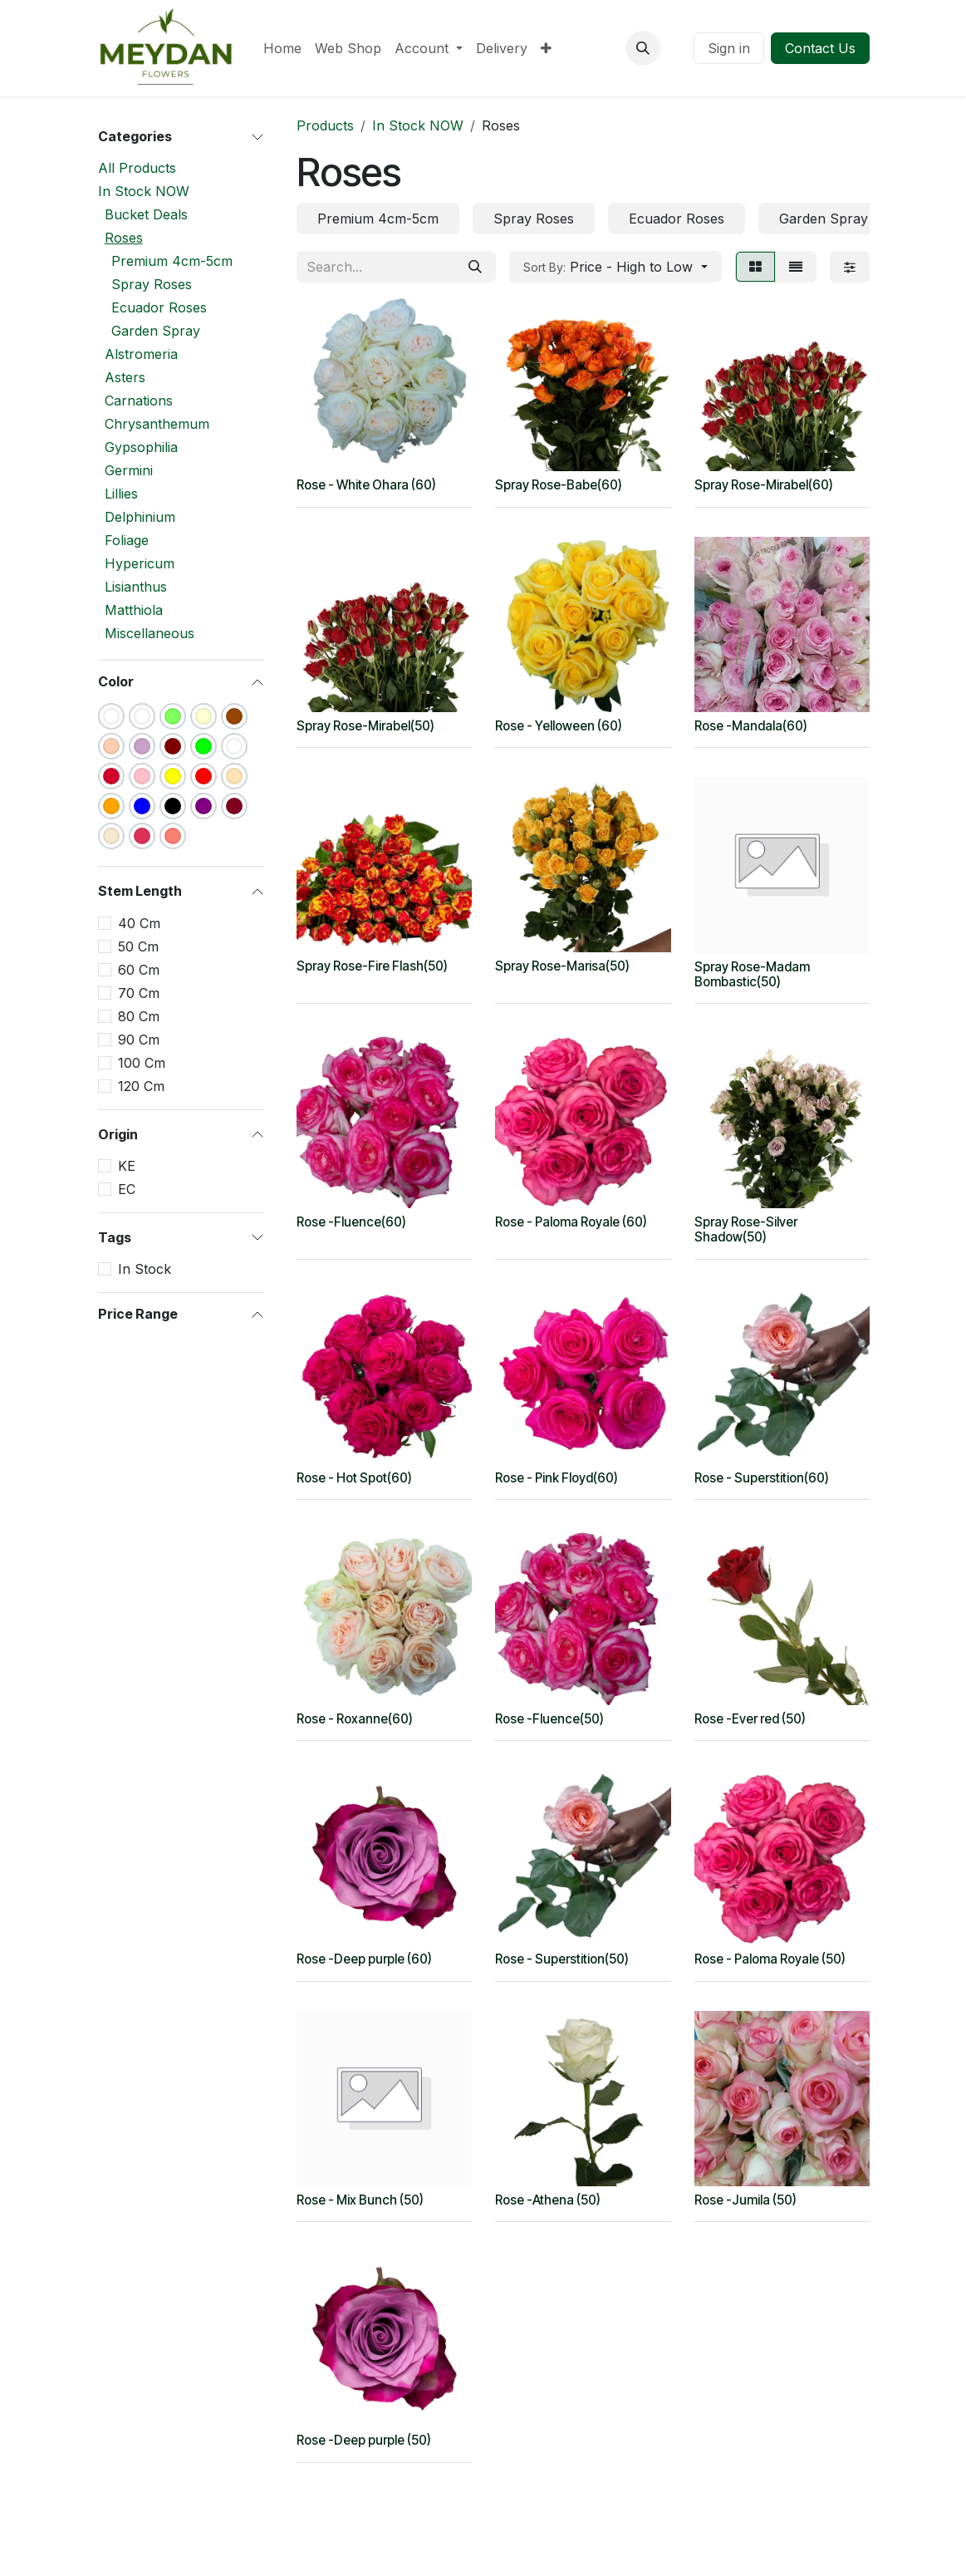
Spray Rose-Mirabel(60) (763, 485)
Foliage (127, 540)
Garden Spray (155, 330)
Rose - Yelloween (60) (558, 726)
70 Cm (138, 993)
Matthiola (134, 610)
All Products (137, 168)
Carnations (139, 400)
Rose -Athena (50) (548, 2200)
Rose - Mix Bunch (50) (360, 2200)
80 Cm (138, 1016)
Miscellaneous (149, 633)
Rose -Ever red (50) (749, 1718)
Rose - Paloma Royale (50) (769, 1959)
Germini (129, 470)
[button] (642, 48)
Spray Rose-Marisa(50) (562, 966)
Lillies (121, 493)
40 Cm (139, 923)
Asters (125, 377)
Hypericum (139, 563)
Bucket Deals (146, 214)
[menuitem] (282, 48)
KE (126, 1166)
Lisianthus (136, 586)
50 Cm (138, 946)
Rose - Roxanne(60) (355, 1718)
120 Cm (141, 1086)
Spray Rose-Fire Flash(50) (372, 966)
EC (126, 1189)
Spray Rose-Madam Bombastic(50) (751, 973)
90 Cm (138, 1039)
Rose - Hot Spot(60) (354, 1478)
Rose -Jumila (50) (745, 2200)
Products (325, 125)
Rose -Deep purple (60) (364, 1959)
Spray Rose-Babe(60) (558, 485)
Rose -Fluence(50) (549, 1718)
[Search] (475, 267)
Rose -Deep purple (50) (364, 2440)
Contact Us (820, 48)
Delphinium (140, 517)
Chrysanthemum (157, 423)
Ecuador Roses (159, 307)
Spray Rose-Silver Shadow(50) (745, 1229)
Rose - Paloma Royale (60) (571, 1222)
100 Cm (141, 1062)
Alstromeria (141, 354)
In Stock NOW (143, 191)
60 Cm (138, 969)
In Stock (144, 1269)
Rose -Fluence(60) (351, 1222)
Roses (124, 237)
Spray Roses (151, 284)
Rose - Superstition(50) (562, 1959)
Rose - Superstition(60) (761, 1478)
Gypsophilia (141, 447)
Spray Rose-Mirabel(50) (365, 726)
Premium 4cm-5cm (172, 261)
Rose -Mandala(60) (750, 726)
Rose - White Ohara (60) (366, 485)
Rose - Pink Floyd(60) (556, 1478)
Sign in (729, 48)
